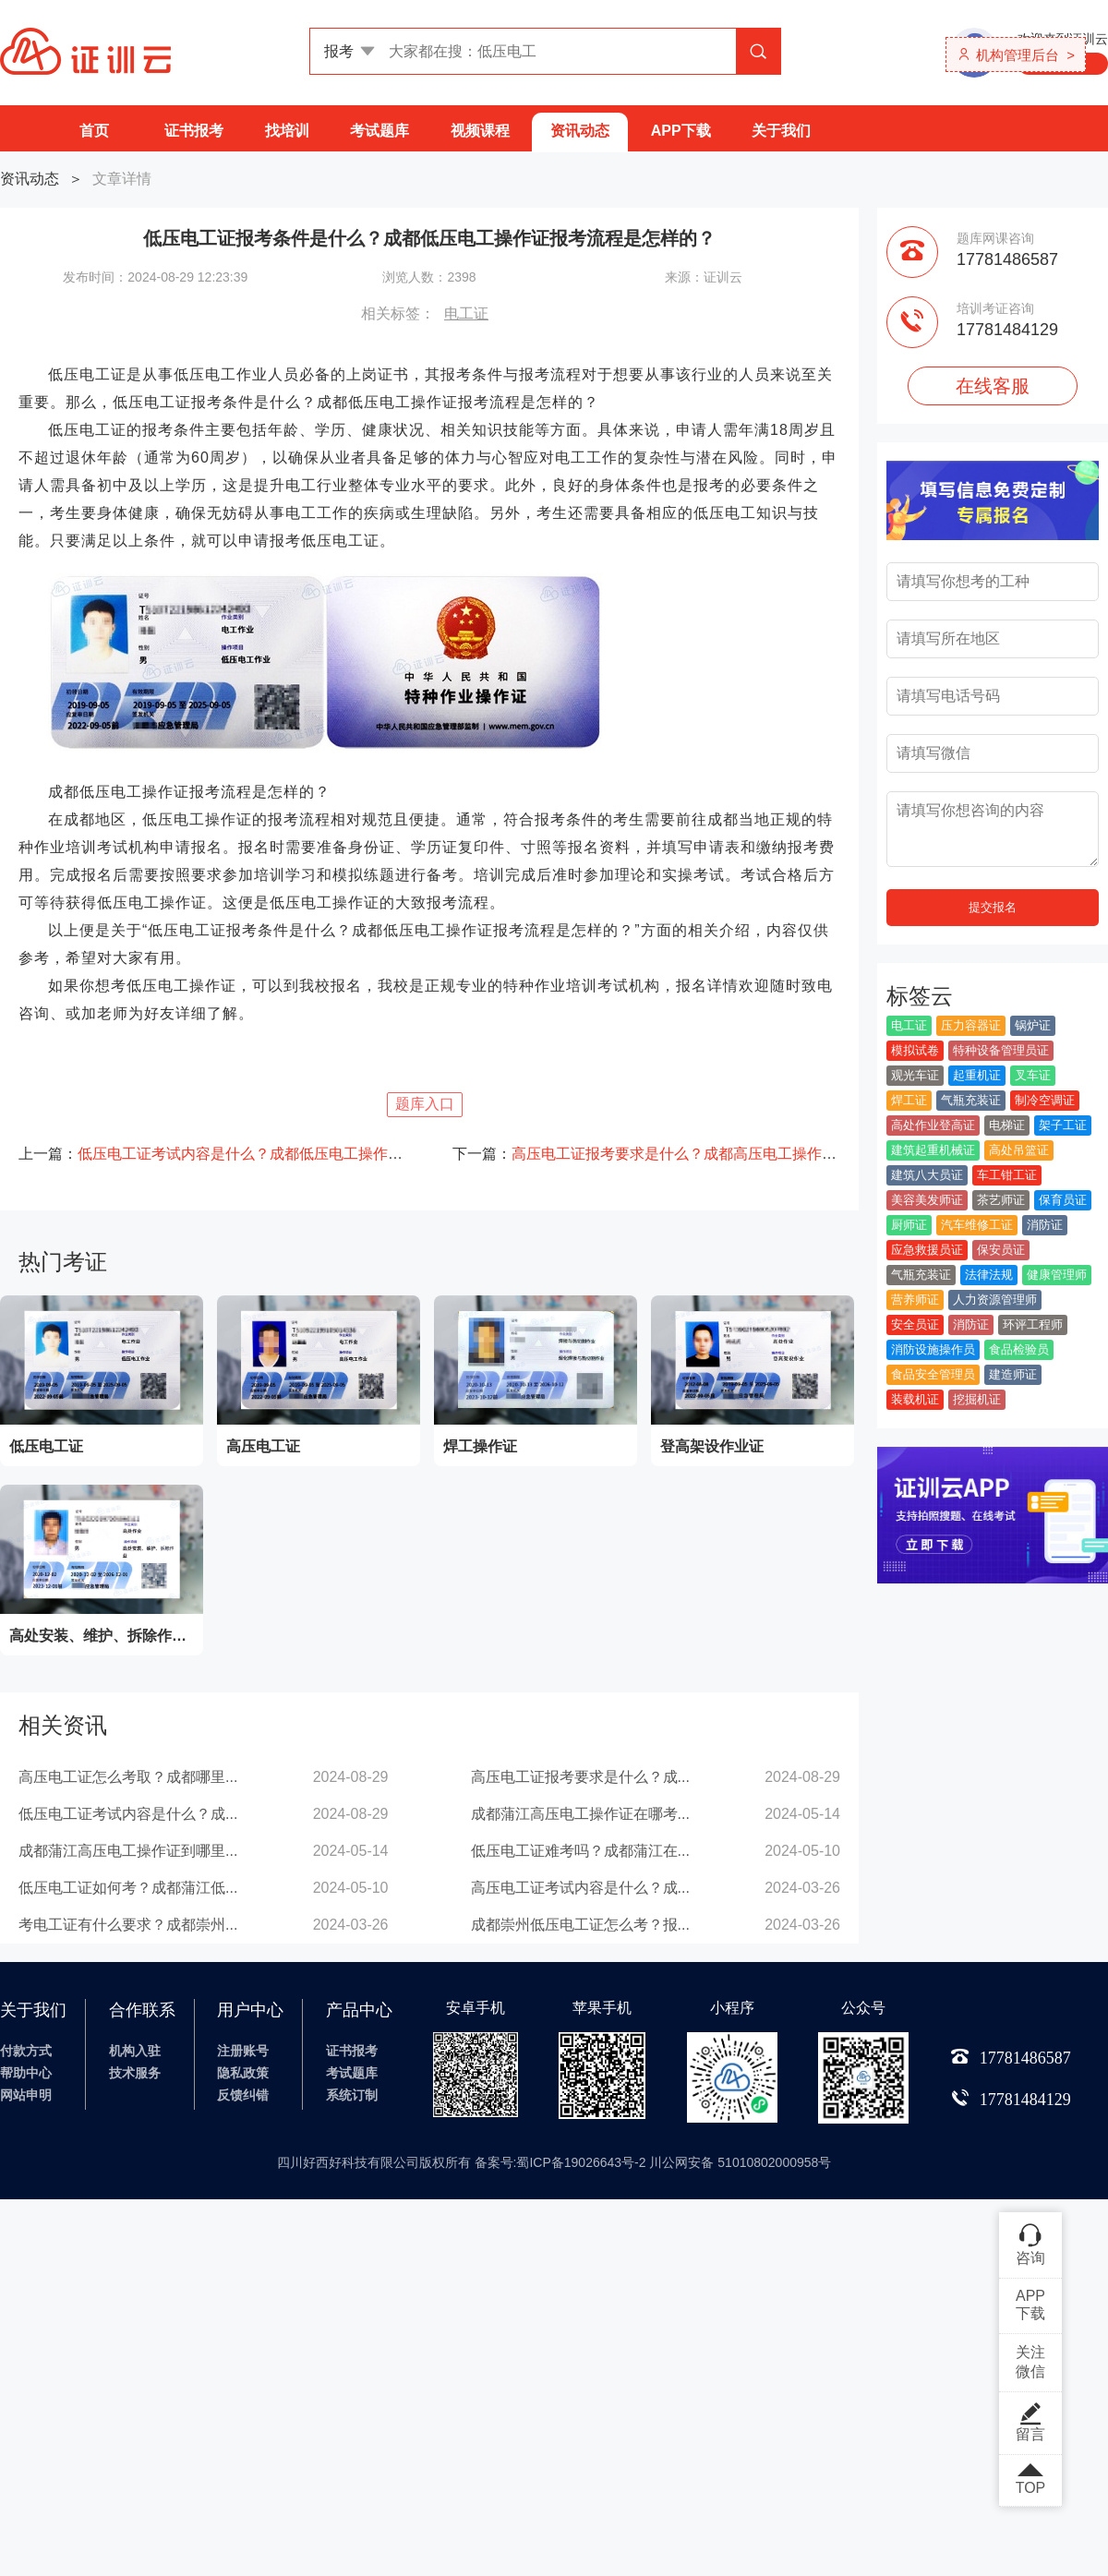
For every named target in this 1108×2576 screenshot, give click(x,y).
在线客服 (993, 386)
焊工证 (909, 1100)
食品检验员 (1019, 1349)
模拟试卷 (915, 1050)
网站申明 (26, 2095)
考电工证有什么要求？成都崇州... (127, 1924)
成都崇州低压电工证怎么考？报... (580, 1924)
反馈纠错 (243, 2095)
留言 (1030, 2421)
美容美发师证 (927, 1200)
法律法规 (989, 1275)
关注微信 (1030, 2361)
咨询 (1030, 2243)
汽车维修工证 (977, 1225)
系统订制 (352, 2095)
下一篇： (646, 1154)
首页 (94, 130)
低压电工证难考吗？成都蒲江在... (580, 1851)
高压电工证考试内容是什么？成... (580, 1888)
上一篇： (212, 1154)
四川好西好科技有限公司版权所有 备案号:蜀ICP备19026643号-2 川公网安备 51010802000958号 (554, 2162)
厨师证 (909, 1225)
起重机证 (977, 1075)
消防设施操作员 (933, 1349)
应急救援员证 (927, 1250)
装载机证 (915, 1399)
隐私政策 (243, 2072)
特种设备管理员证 (1001, 1050)
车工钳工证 (1007, 1175)
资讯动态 (579, 130)
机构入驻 (135, 2050)
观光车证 (915, 1075)
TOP (1030, 2480)
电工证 (466, 313)
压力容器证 (971, 1025)
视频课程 (480, 130)
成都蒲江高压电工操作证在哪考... (580, 1814)
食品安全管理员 (933, 1374)
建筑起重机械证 (933, 1150)
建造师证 (1013, 1374)
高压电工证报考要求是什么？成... (580, 1777)
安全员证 (915, 1324)
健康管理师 (1057, 1275)
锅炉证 (1033, 1025)
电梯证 (1007, 1125)
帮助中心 (26, 2072)
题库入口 (424, 1104)
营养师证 (915, 1299)
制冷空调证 (1045, 1100)
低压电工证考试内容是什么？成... (127, 1814)
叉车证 (1033, 1075)
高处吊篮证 (1019, 1150)
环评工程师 (1033, 1324)
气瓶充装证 (971, 1100)
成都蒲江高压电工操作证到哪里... (127, 1851)
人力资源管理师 (995, 1299)
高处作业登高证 (933, 1125)
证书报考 (193, 130)
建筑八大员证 (927, 1175)
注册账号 (243, 2050)
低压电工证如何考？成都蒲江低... (127, 1888)
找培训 (287, 130)
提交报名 (993, 907)
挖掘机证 (977, 1399)
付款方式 (26, 2050)
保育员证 (1063, 1200)
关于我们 (781, 130)
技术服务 (135, 2072)
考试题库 (379, 130)
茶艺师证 (1001, 1200)
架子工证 (1063, 1125)
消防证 (1045, 1225)
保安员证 (1001, 1250)
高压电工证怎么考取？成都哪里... (127, 1777)
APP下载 (681, 130)
